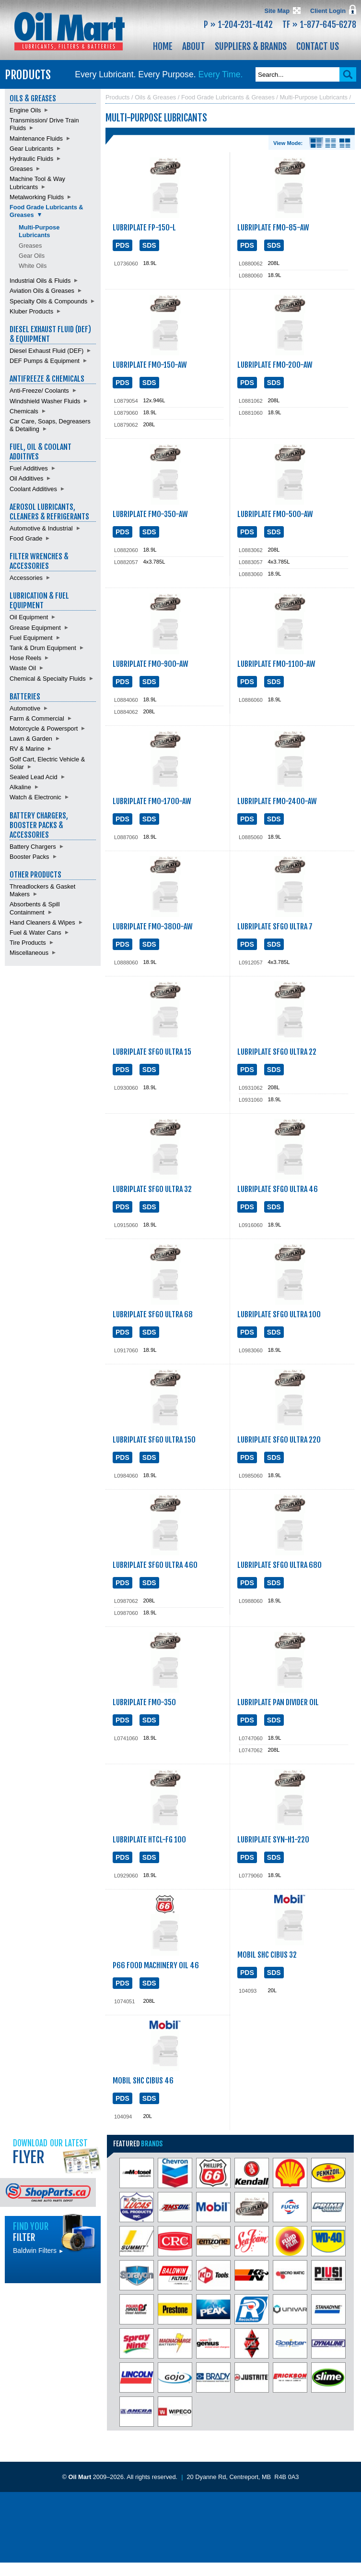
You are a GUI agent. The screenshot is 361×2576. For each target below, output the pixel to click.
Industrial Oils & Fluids (40, 280)
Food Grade (26, 538)
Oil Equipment (29, 617)
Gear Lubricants (31, 148)
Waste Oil (23, 668)
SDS (149, 245)
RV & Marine (27, 748)
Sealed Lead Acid (34, 777)
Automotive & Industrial (41, 528)
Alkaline (20, 787)
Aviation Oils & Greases (42, 290)
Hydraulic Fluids (31, 158)
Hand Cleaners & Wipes (42, 922)
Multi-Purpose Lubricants (39, 231)
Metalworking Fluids (37, 197)
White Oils (33, 265)
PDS (122, 245)
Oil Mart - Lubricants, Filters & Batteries (69, 31)
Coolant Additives (33, 489)
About (193, 46)
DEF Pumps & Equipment (45, 360)
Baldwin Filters (38, 2250)
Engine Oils (25, 110)
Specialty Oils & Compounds (48, 301)
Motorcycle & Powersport (44, 728)
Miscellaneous (29, 952)
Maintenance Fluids (36, 138)
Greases (21, 168)
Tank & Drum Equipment (43, 647)
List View (331, 143)
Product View (345, 143)
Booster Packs (29, 856)
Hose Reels (25, 658)
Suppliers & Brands (251, 46)
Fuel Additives (29, 468)
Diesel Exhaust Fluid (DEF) (46, 350)
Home (163, 46)
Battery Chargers (33, 846)
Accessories (26, 577)
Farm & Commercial (37, 718)
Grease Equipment (35, 627)
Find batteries (53, 2304)
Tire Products (28, 942)
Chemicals (24, 411)
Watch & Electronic (35, 797)
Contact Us (317, 46)
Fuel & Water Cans (35, 932)
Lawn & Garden (31, 738)
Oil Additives (26, 478)
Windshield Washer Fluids (45, 401)
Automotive (25, 708)
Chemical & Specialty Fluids (48, 678)
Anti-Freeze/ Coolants (39, 390)
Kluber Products (31, 311)
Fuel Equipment (31, 637)
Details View (316, 143)
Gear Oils (32, 255)
